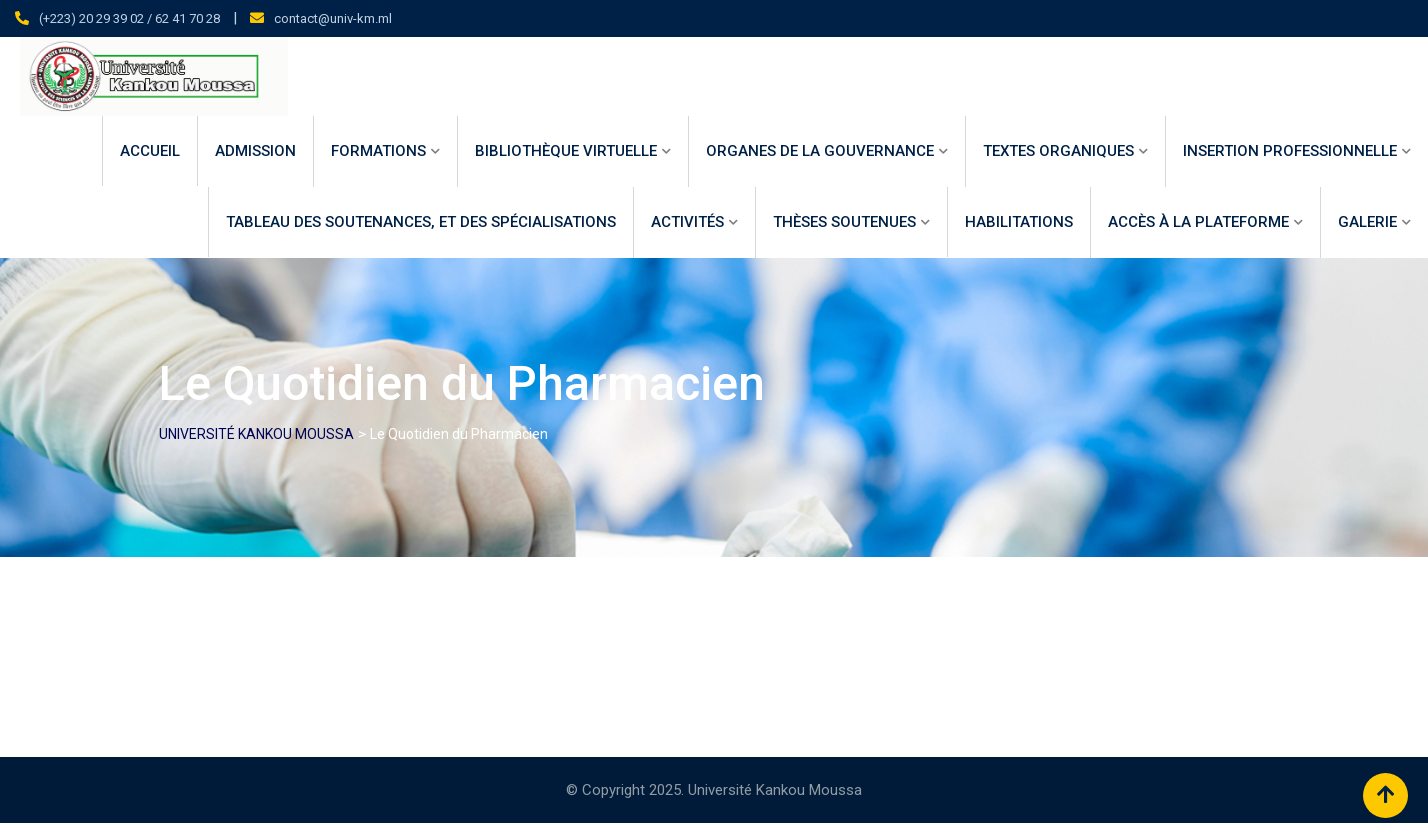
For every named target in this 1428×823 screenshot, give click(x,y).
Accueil (150, 151)
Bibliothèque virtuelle (566, 151)
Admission (255, 151)
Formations (378, 151)
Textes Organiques (1058, 151)
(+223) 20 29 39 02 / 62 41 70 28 (129, 18)
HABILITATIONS (1019, 222)
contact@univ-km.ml (333, 18)
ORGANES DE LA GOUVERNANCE (820, 151)
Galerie (1367, 222)
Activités (687, 222)
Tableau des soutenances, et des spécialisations (421, 222)
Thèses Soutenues (844, 222)
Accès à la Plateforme (1198, 222)
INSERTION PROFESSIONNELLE (1290, 151)
